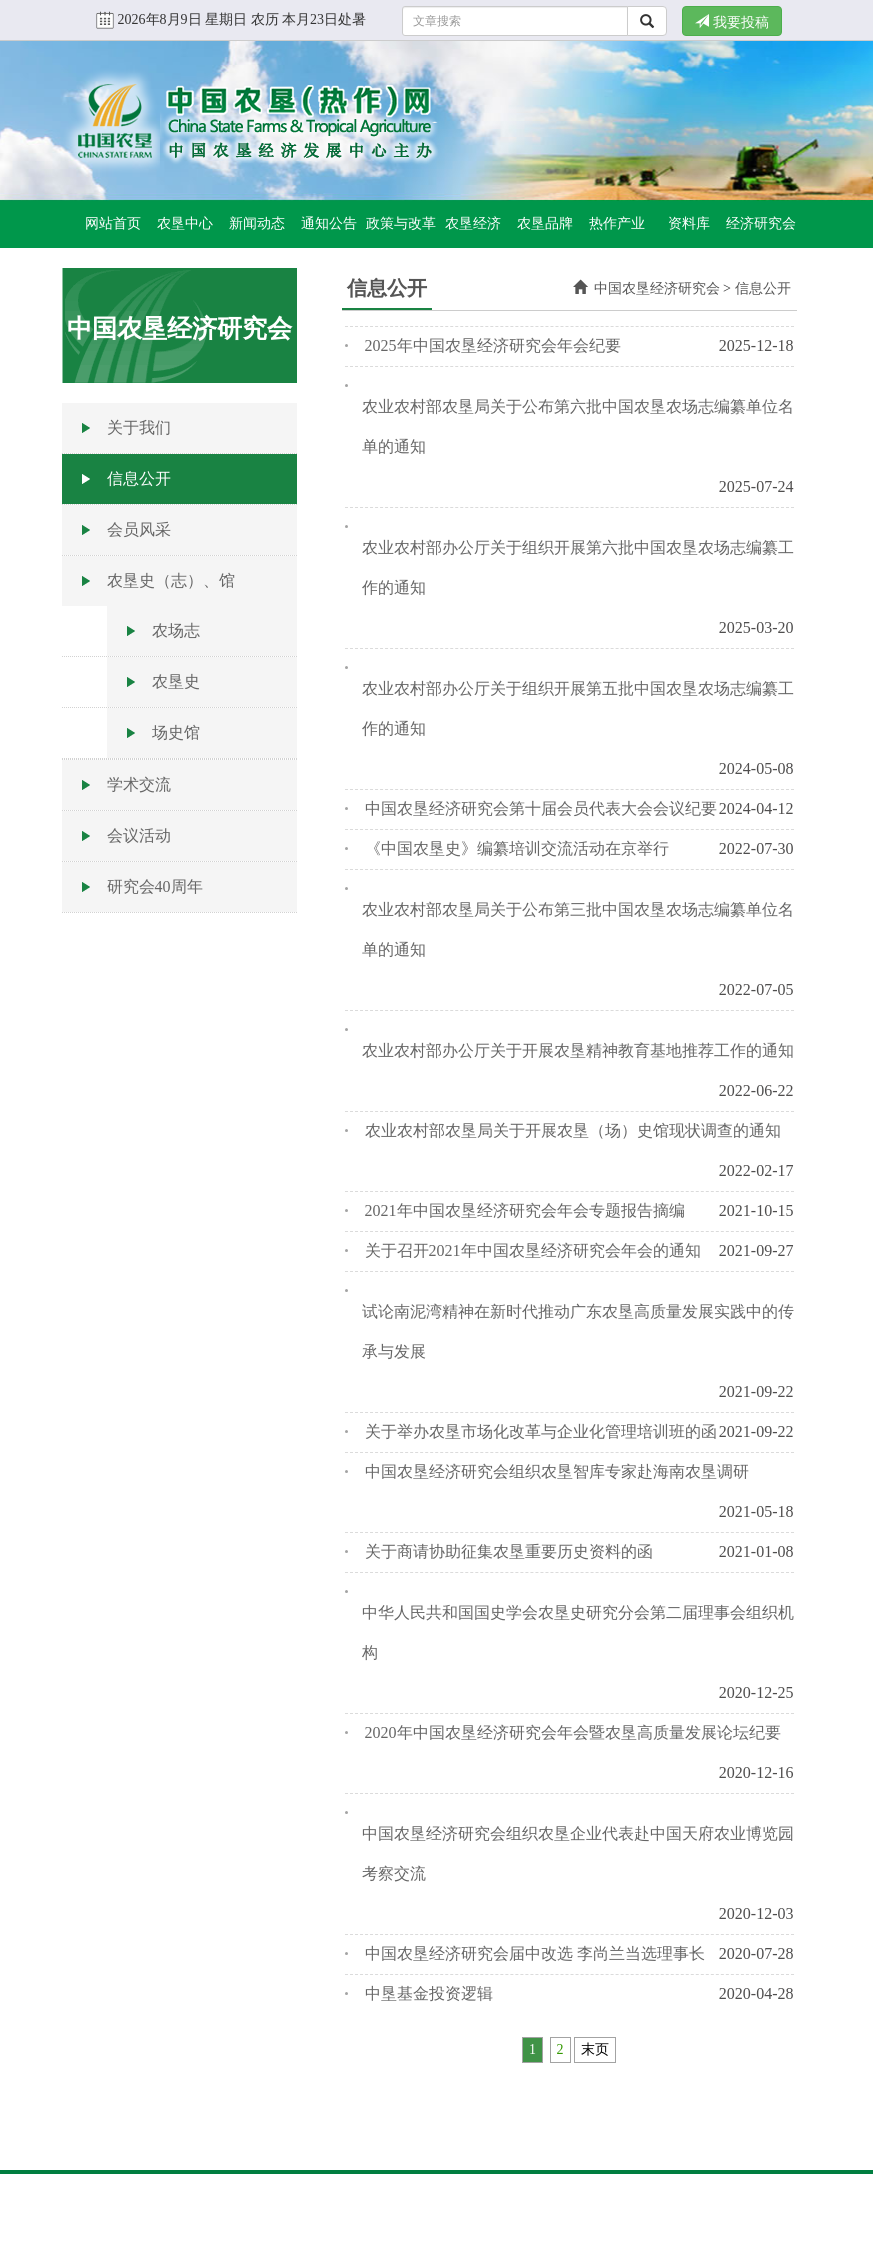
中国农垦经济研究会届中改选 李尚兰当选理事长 (535, 1953)
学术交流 (139, 784)
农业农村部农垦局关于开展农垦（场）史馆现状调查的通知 (573, 1130)
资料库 (689, 223)
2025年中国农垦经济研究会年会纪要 (493, 345)
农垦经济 (473, 223)
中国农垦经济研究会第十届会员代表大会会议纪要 (541, 808)
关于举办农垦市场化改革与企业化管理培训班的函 (541, 1431)
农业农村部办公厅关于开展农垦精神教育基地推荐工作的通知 (578, 1050)
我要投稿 (732, 22)
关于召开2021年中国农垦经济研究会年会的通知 (533, 1250)
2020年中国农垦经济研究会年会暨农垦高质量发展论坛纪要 (573, 1732)
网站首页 (113, 223)
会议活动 (139, 835)
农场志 (176, 630)
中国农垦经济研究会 (657, 288)
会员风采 (139, 529)
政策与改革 (401, 223)
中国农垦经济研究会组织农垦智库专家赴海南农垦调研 (557, 1471)
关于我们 (139, 427)
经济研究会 (761, 223)
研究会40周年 (155, 886)
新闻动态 (257, 223)
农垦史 (176, 681)
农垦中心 (185, 223)
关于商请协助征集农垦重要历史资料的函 (509, 1551)
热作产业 (617, 223)
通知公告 (329, 223)
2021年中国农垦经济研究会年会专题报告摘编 (525, 1210)
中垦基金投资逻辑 (429, 1993)
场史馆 (176, 732)
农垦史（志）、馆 (171, 580)
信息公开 (139, 478)
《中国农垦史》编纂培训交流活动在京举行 (517, 848)
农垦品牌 (545, 223)
